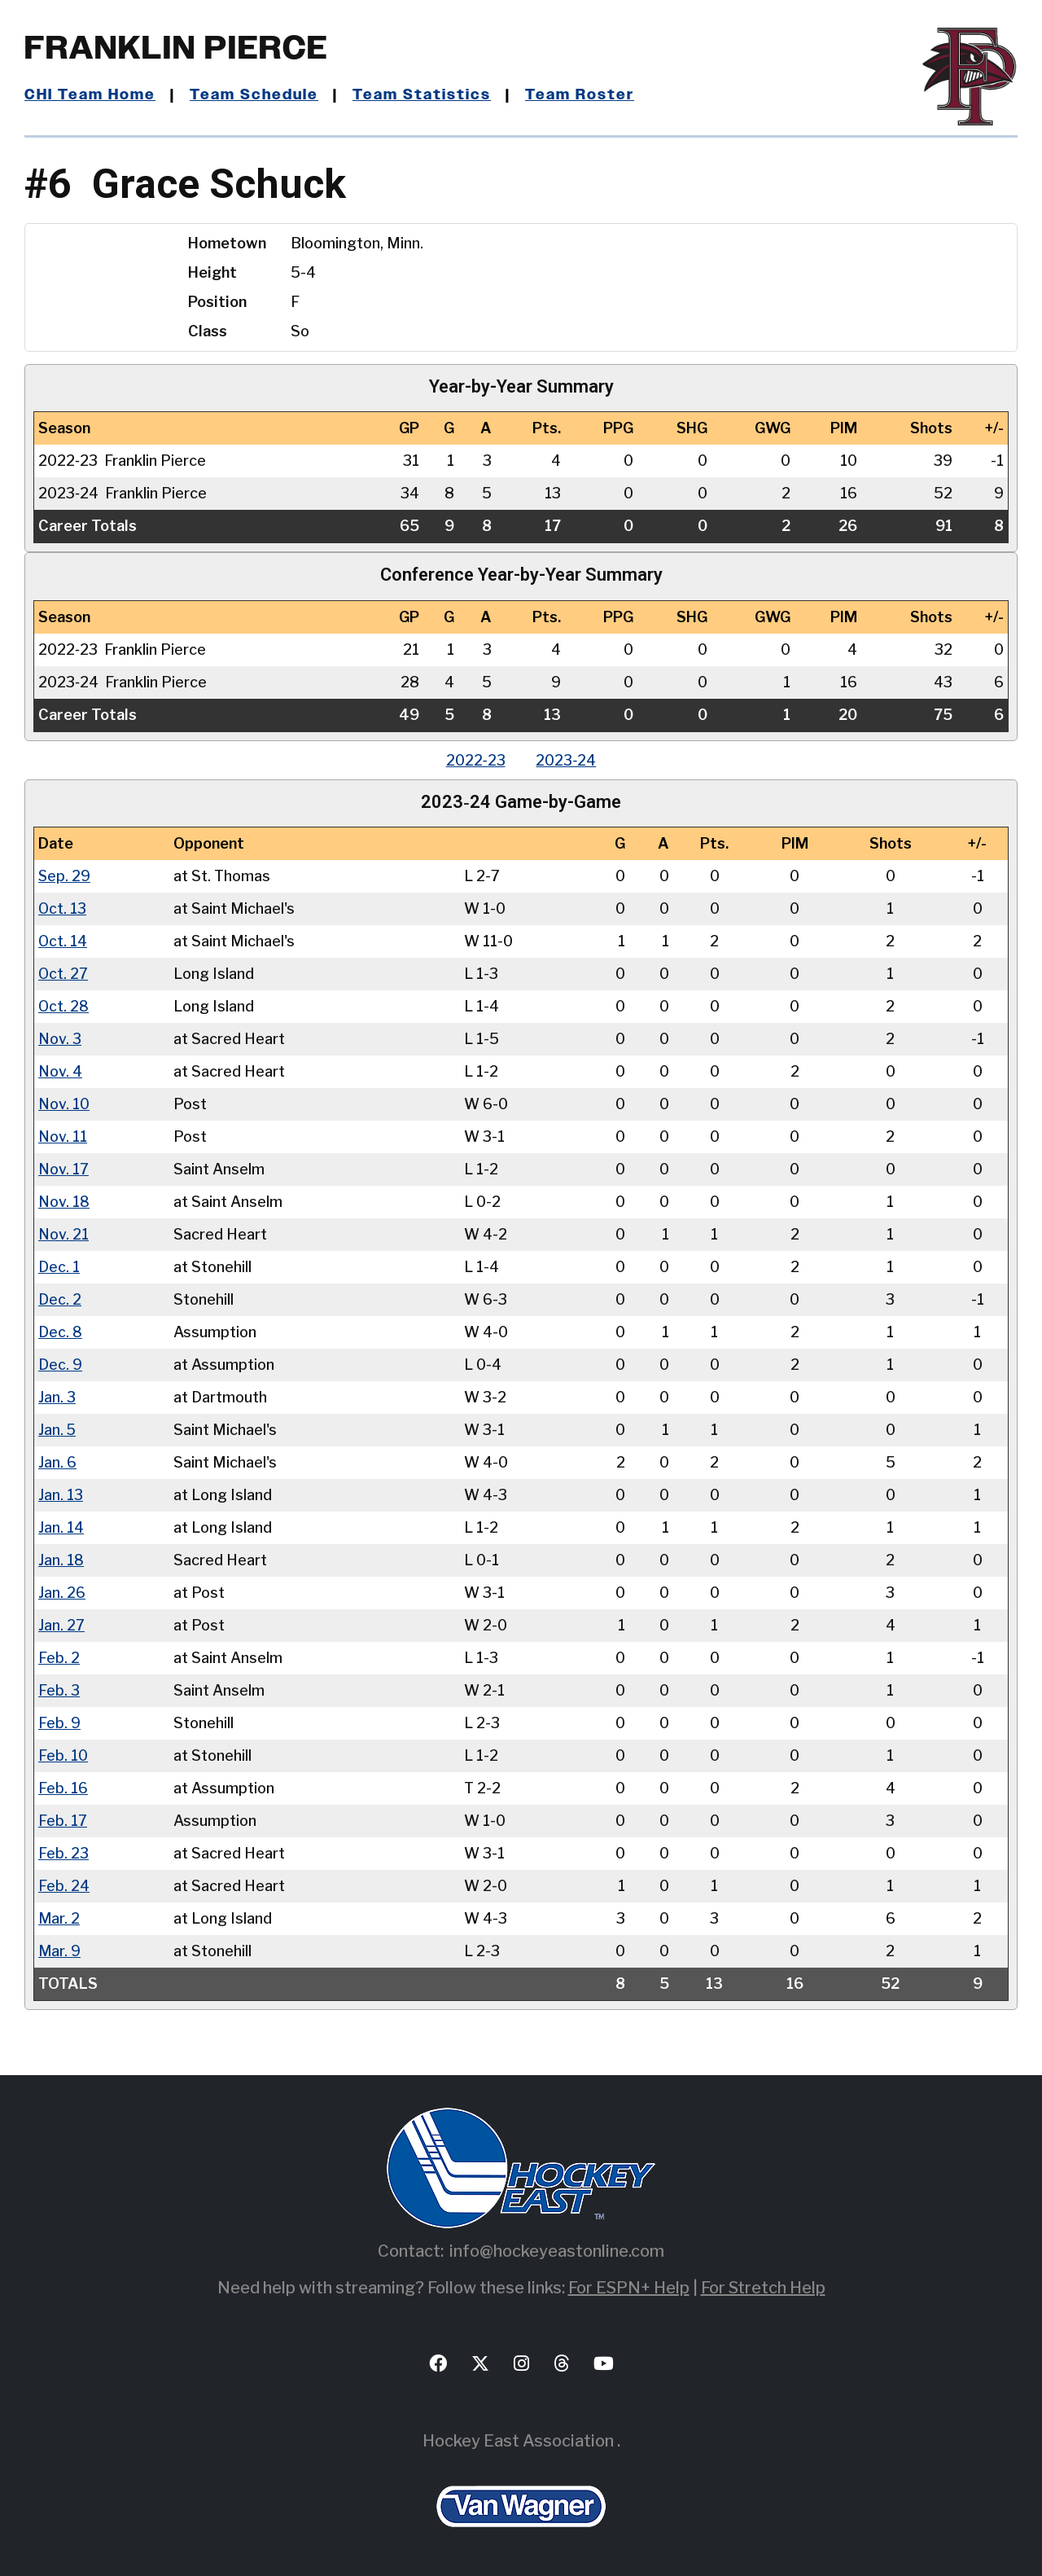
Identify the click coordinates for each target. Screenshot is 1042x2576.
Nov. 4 (60, 1071)
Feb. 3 (59, 1690)
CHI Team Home (89, 95)
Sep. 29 (64, 875)
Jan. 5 (57, 1429)
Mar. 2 (59, 1918)
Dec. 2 (59, 1299)
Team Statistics (421, 95)
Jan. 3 (57, 1397)
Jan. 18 (61, 1560)
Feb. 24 (64, 1885)
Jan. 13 (60, 1494)
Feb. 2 (59, 1657)
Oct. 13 (62, 908)
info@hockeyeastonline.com (556, 2251)
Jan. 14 (61, 1527)
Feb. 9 (59, 1722)
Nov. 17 (63, 1169)
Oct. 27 (63, 973)
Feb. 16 (63, 1788)
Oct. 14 (63, 941)
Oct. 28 (64, 1006)
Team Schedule (253, 95)
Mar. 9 (59, 1950)
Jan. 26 (61, 1592)
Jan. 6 (57, 1462)
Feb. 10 (63, 1755)
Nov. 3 (59, 1038)
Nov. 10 (64, 1103)
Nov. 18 (64, 1201)
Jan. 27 (61, 1625)
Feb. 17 (62, 1820)
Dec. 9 (60, 1364)
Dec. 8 (60, 1332)
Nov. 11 (62, 1136)
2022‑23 (475, 760)
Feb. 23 (63, 1853)
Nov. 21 (63, 1234)
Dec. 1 (59, 1266)
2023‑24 (567, 760)
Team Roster (578, 95)
